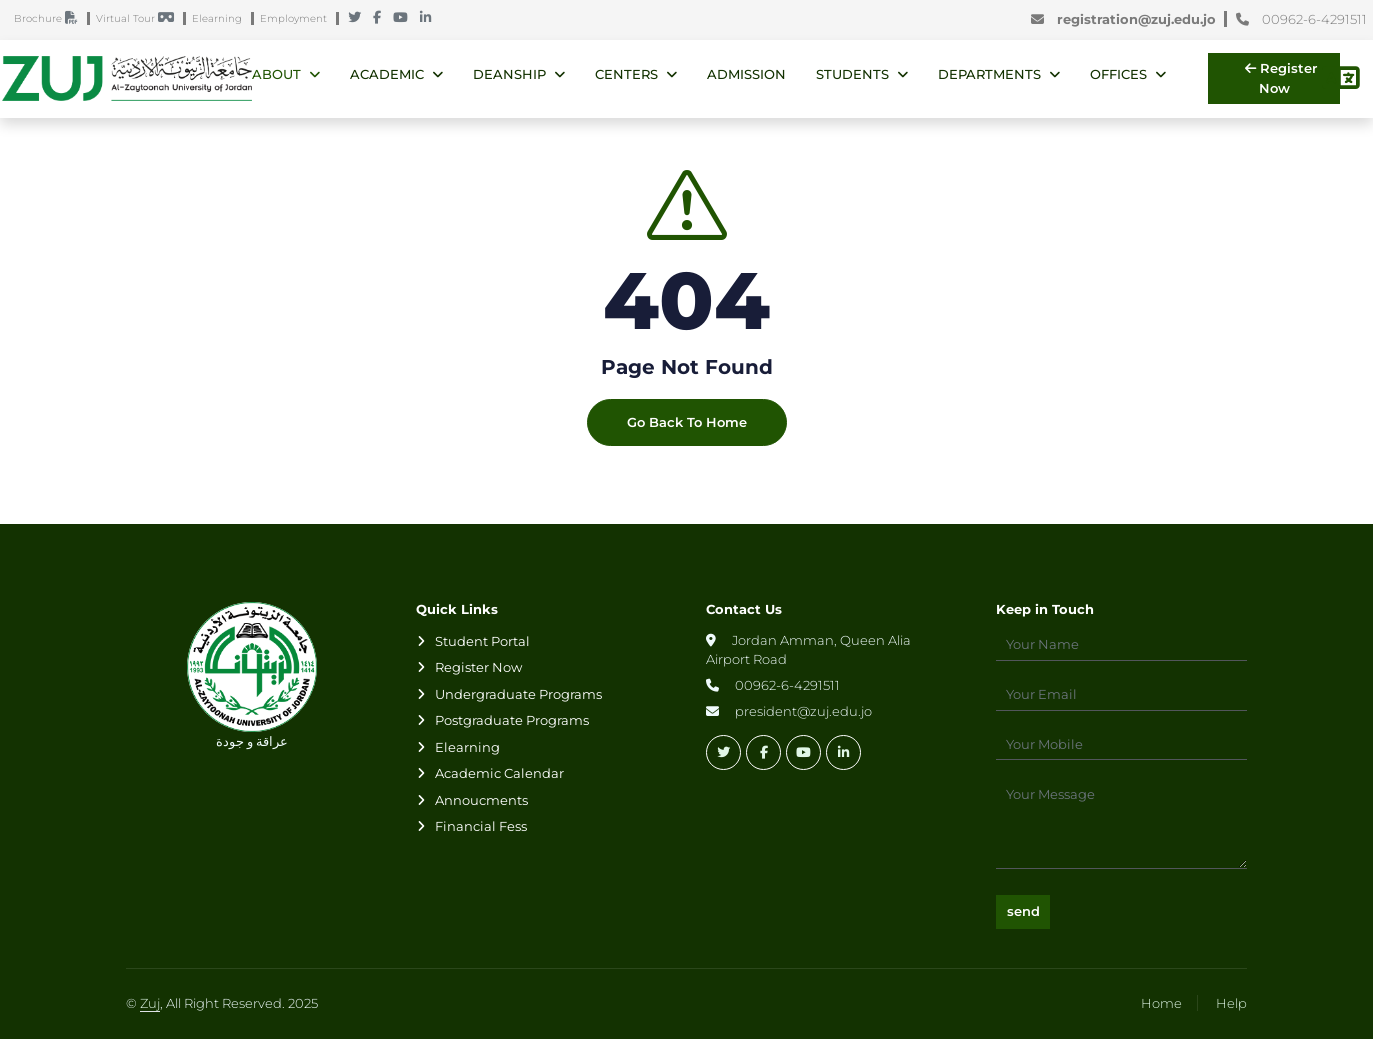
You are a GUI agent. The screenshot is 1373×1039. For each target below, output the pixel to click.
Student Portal (482, 641)
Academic (387, 74)
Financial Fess (481, 826)
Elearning (221, 19)
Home (1161, 1003)
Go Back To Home (687, 428)
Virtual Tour (139, 19)
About (276, 74)
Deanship (509, 74)
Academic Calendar (499, 773)
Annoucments (481, 800)
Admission (746, 74)
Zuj (150, 1003)
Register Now (1281, 78)
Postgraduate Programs (512, 720)
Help (1231, 1003)
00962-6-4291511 (1301, 20)
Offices (1118, 74)
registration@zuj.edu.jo (1127, 20)
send (1023, 911)
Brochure (50, 19)
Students (852, 74)
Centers (626, 74)
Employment (298, 19)
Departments (989, 74)
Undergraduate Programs (518, 694)
